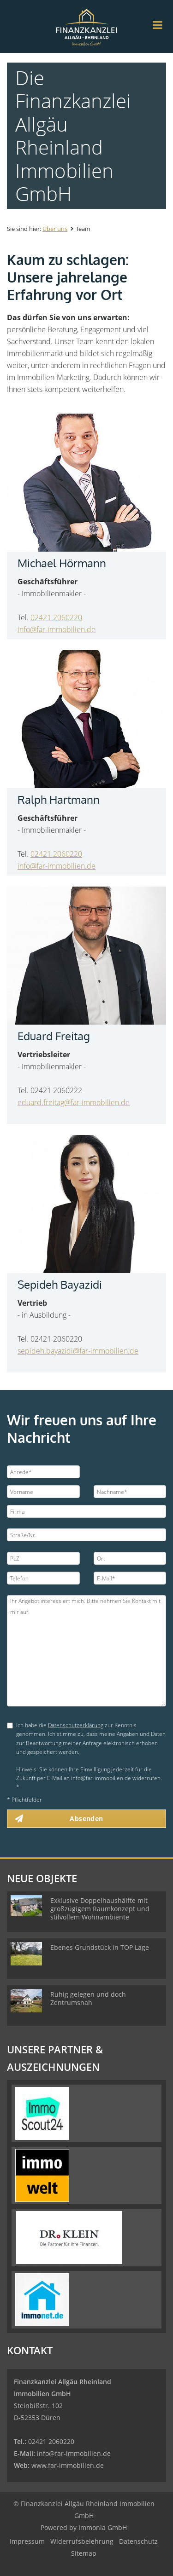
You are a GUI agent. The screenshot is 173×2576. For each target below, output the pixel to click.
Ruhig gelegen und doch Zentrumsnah (88, 1998)
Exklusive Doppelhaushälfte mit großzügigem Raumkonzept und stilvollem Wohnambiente (99, 1908)
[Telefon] (43, 1578)
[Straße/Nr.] (86, 1534)
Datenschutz (138, 2541)
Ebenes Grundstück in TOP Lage (99, 1947)
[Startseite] (86, 26)
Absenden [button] (86, 1818)
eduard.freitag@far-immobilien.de (74, 1102)
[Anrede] (43, 1471)
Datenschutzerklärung (75, 1725)
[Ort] (130, 1558)
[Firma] (86, 1511)
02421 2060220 (56, 617)
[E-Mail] (130, 1578)
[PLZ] (43, 1558)
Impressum (27, 2541)
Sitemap (83, 2553)
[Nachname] (130, 1491)
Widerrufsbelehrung (81, 2541)
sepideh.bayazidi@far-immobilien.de (78, 1351)
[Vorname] (43, 1491)
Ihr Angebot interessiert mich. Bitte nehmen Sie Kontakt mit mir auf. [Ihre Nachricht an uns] (86, 1650)
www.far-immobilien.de (67, 2465)
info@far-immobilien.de (56, 629)
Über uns (54, 229)
